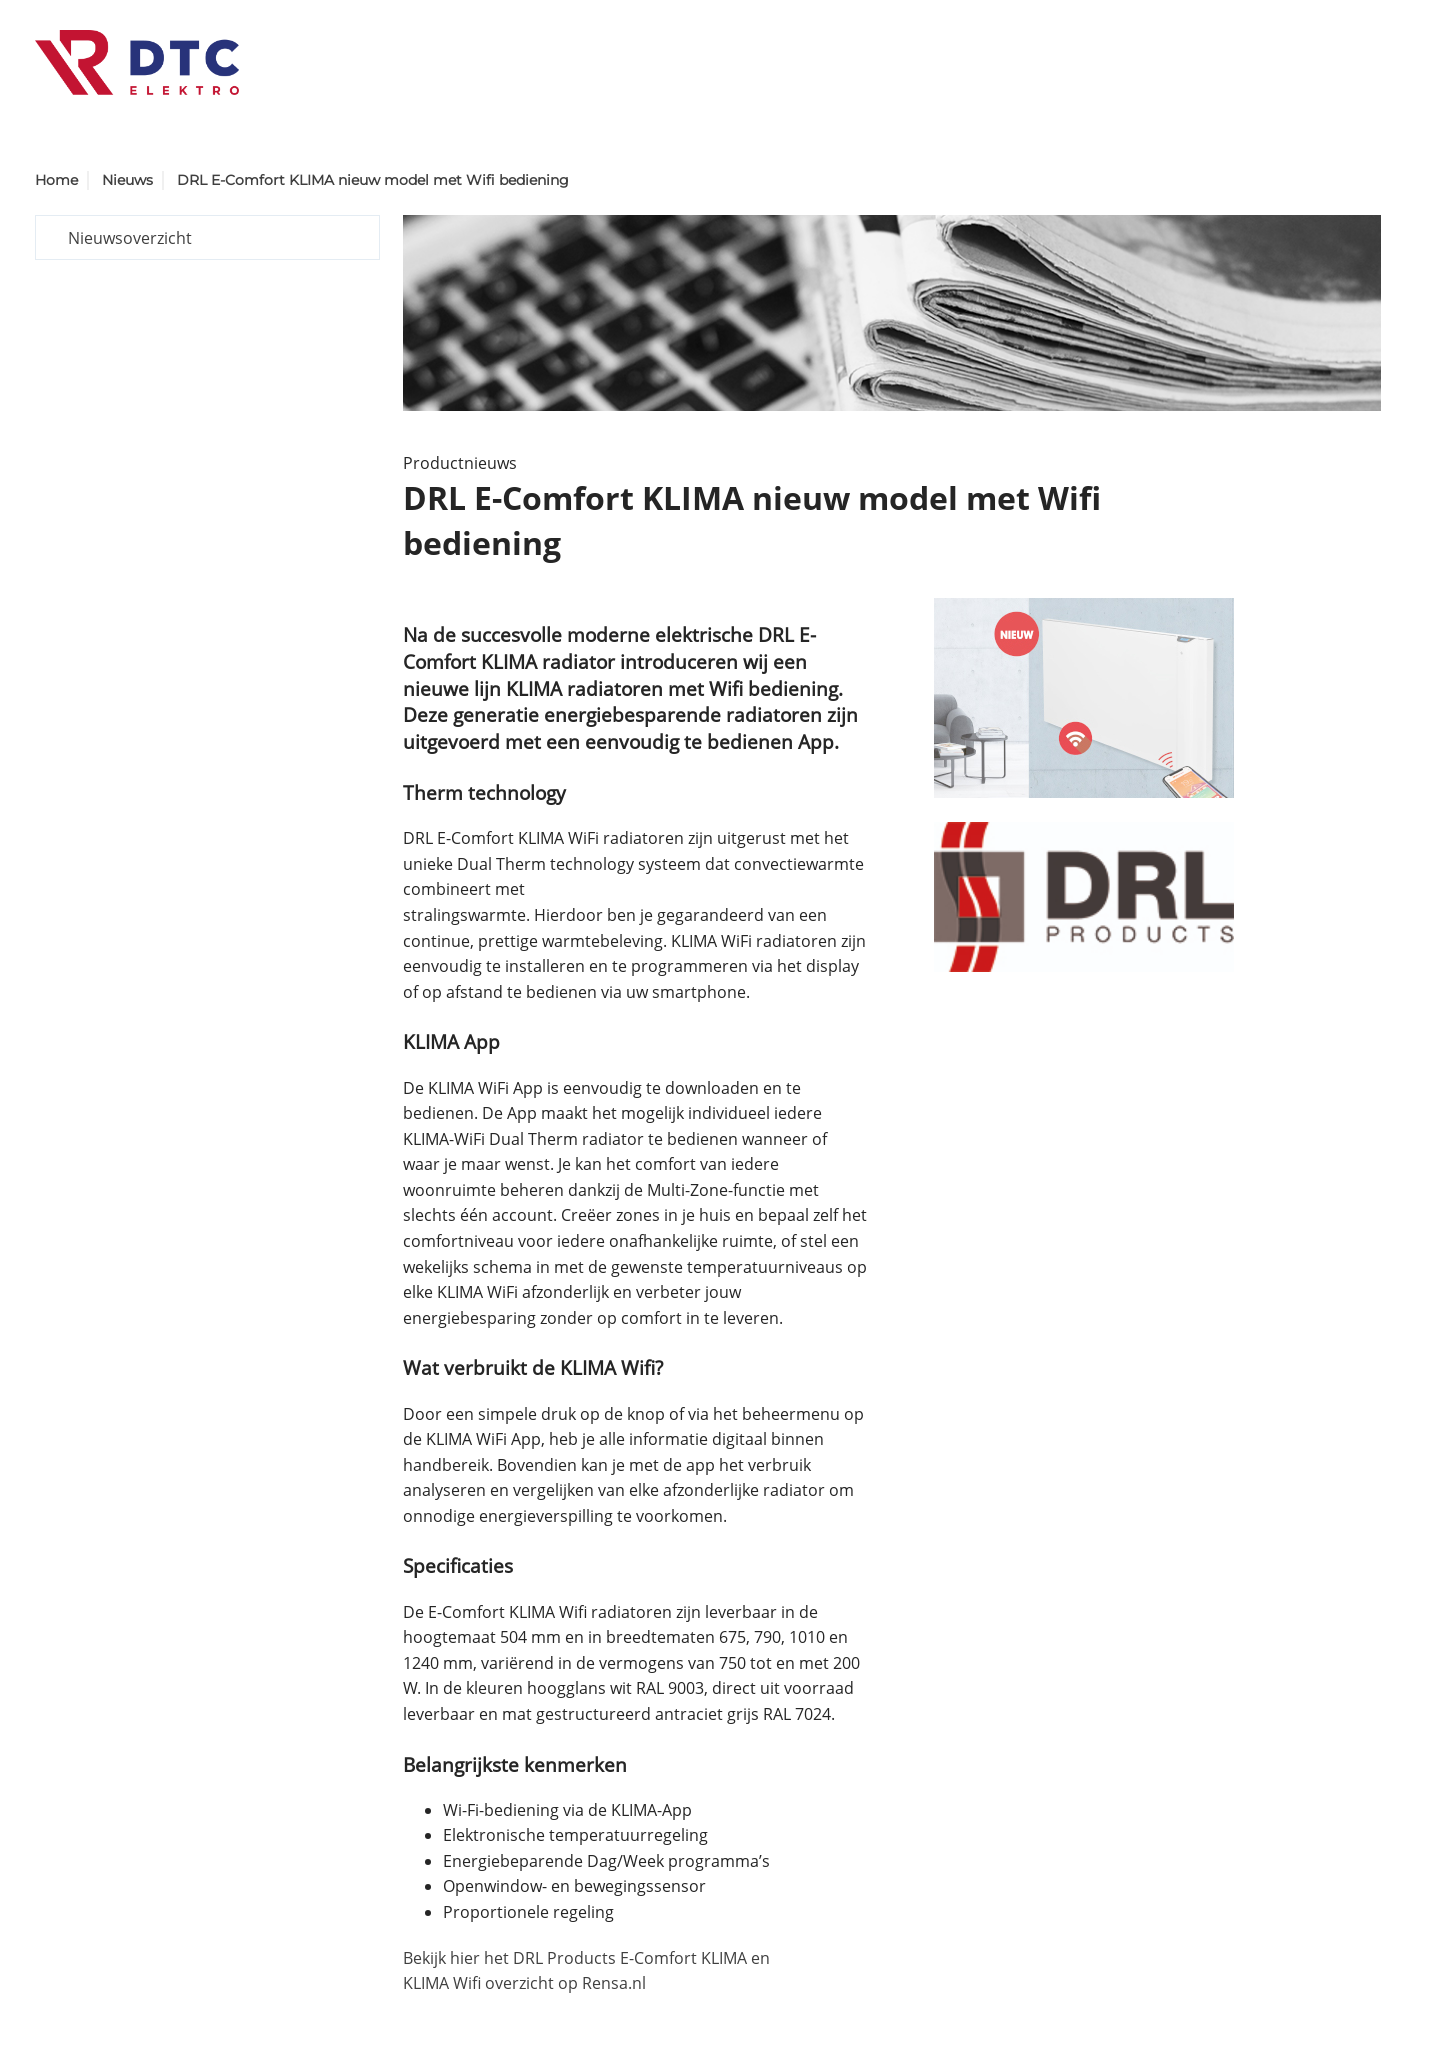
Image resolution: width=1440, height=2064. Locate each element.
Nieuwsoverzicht (130, 238)
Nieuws (127, 180)
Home (56, 180)
